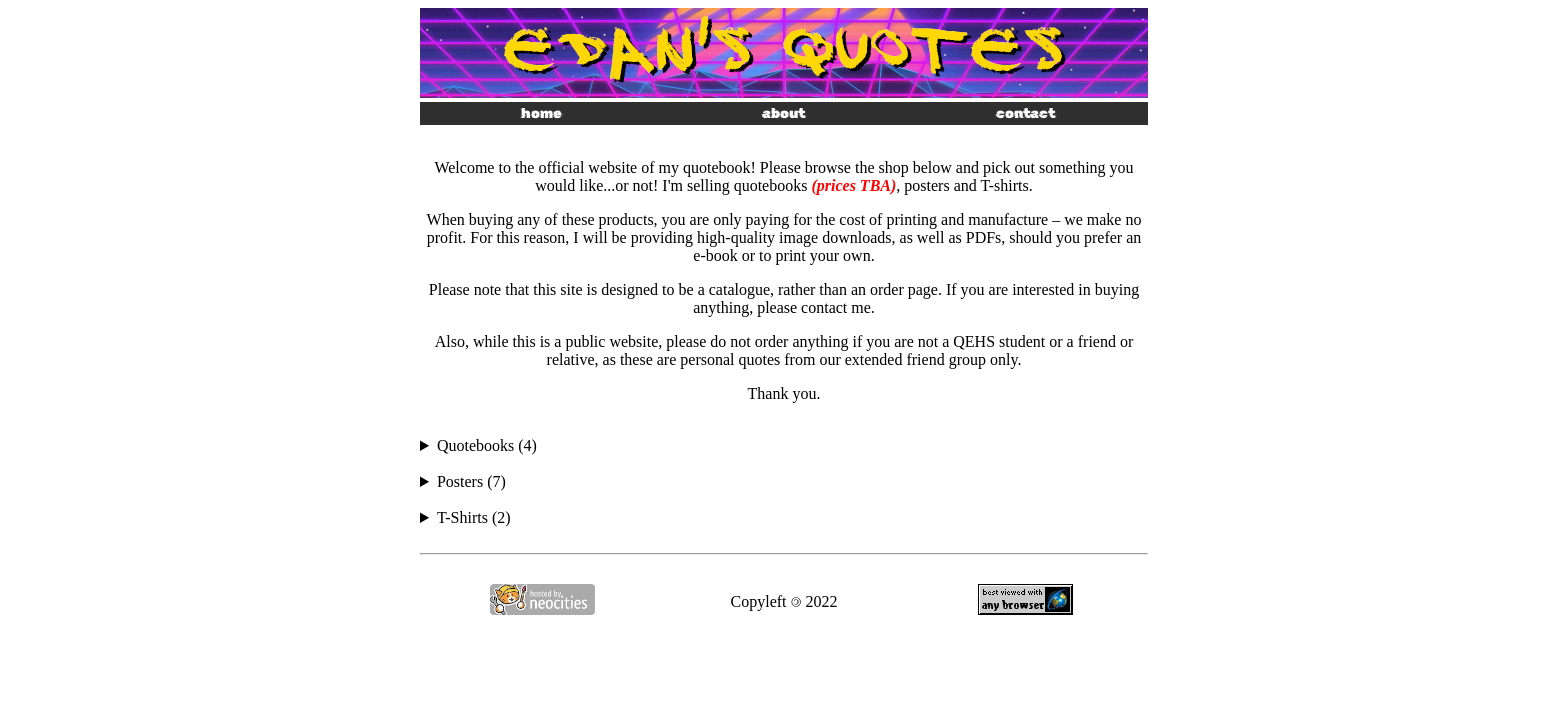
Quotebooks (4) (487, 445)
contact (1025, 113)
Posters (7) (471, 481)
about (783, 113)
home (541, 113)
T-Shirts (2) (474, 517)
